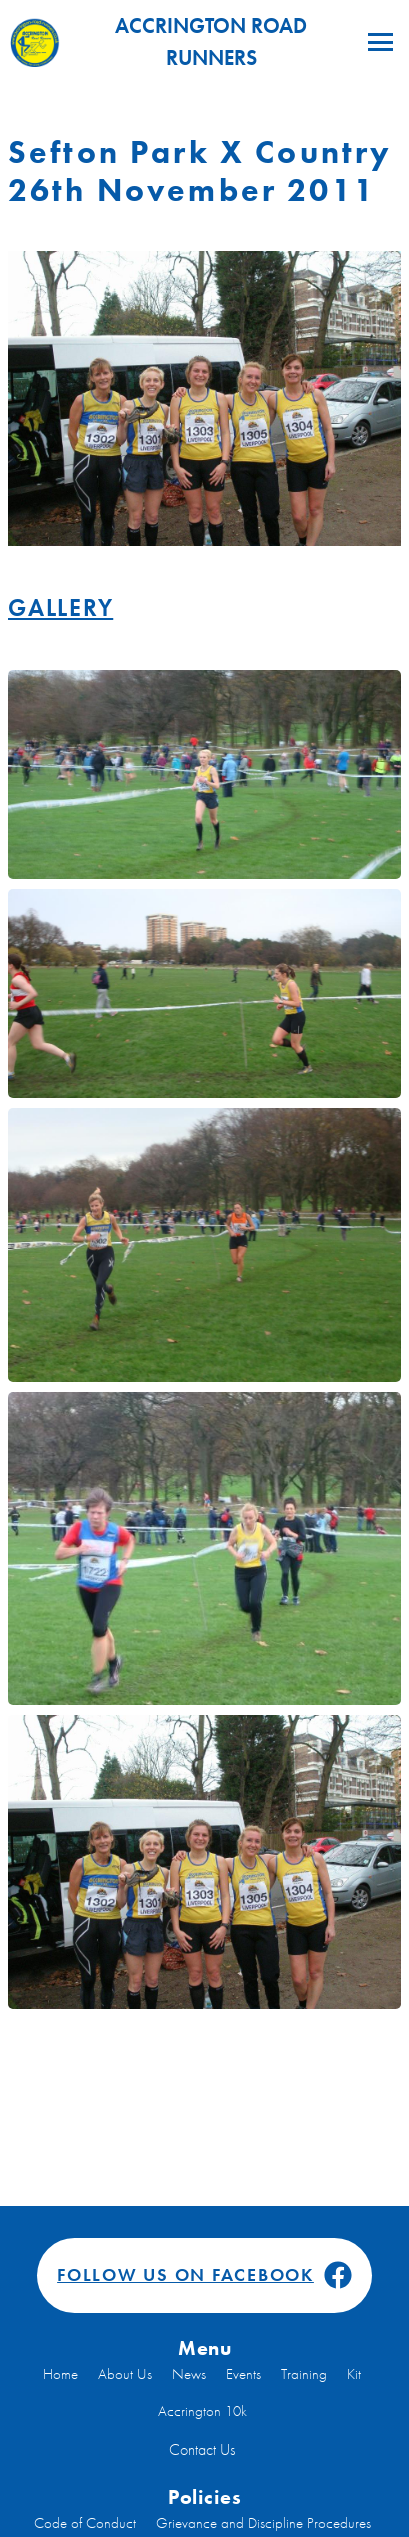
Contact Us (202, 2449)
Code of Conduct (85, 2523)
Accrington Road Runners (158, 41)
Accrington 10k (202, 2411)
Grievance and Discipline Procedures (263, 2523)
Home (60, 2374)
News (189, 2374)
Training (304, 2374)
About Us (125, 2374)
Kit (354, 2374)
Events (243, 2374)
